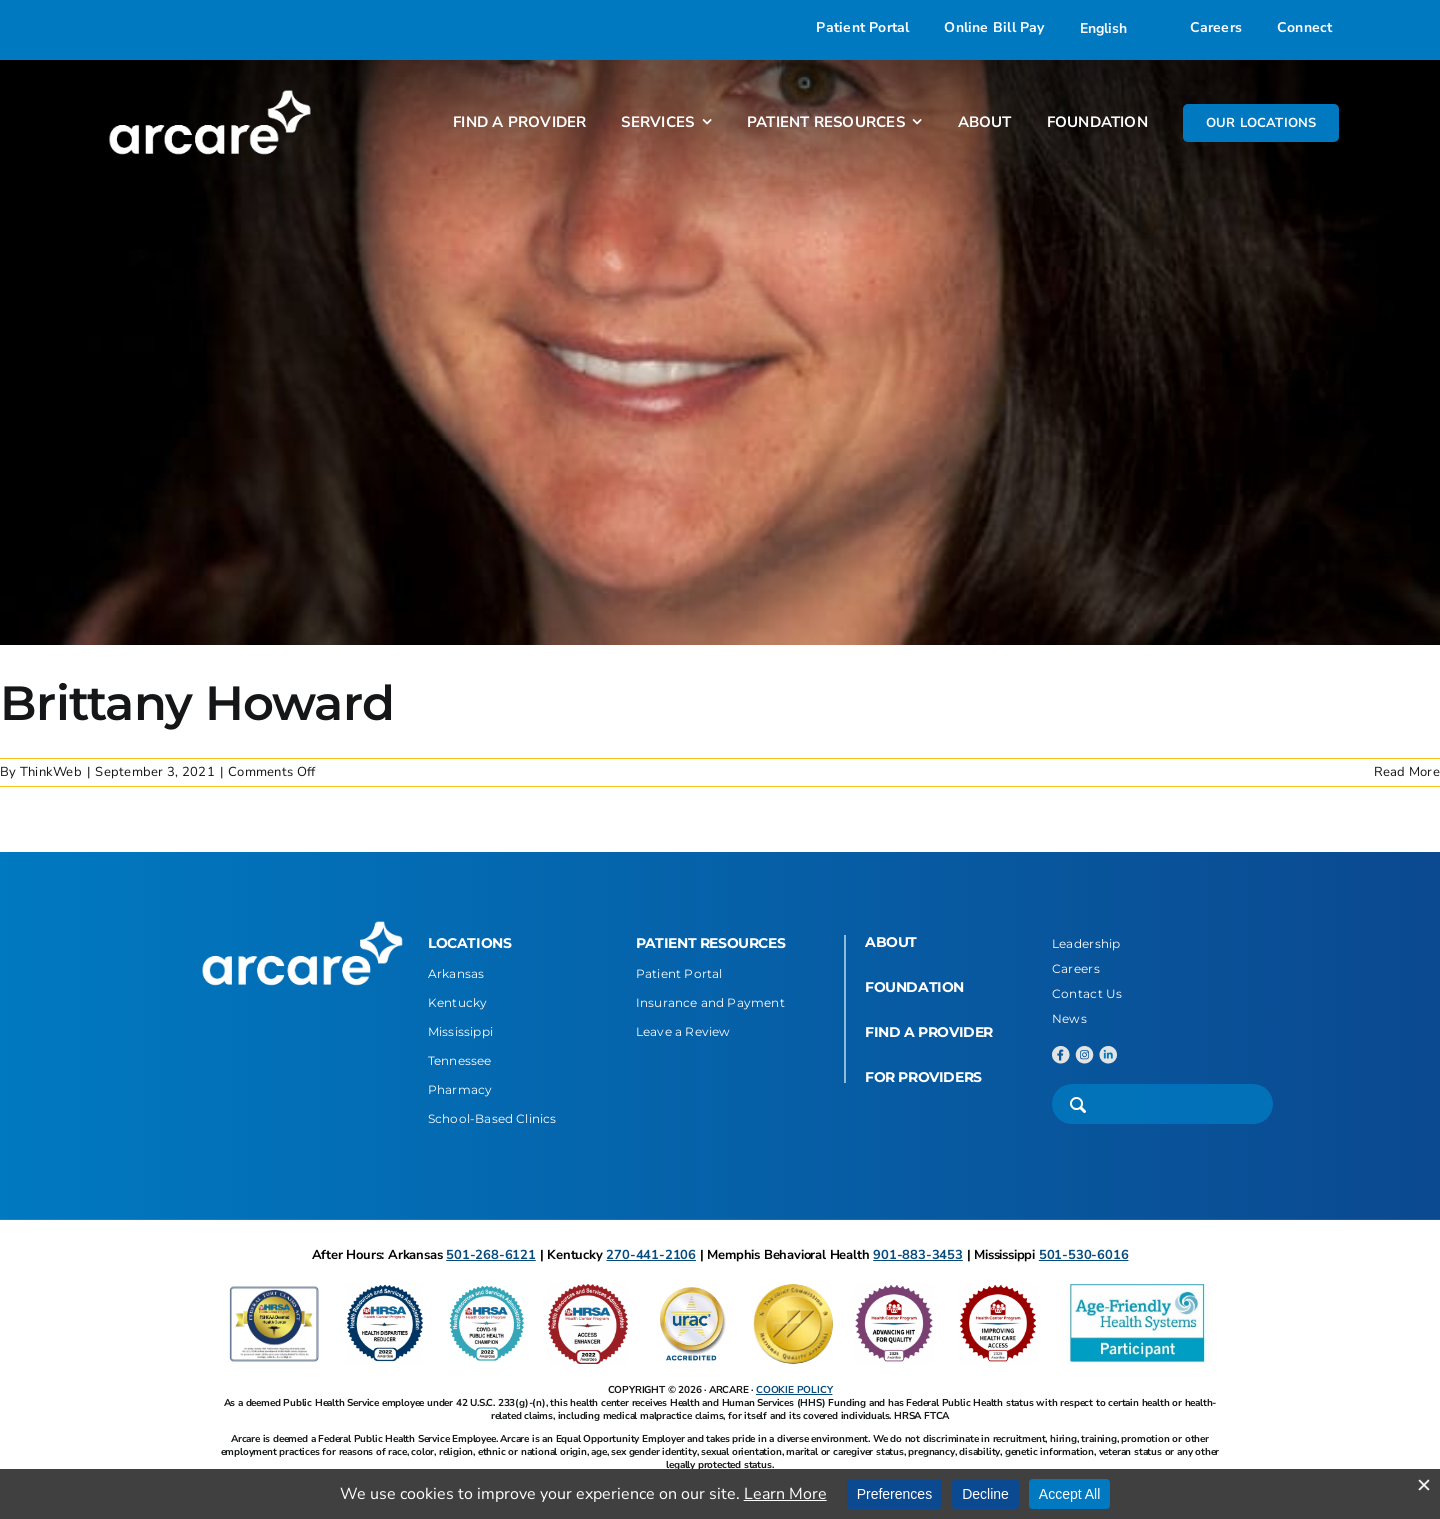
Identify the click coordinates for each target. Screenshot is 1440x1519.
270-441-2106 (651, 1255)
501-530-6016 (1084, 1255)
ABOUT (891, 942)
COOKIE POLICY (794, 1390)
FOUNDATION (914, 987)
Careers (1076, 968)
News (1069, 1018)
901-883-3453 (918, 1255)
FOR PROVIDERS (923, 1077)
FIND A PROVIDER (929, 1032)
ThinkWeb (51, 772)
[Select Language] (1117, 28)
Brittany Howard (197, 703)
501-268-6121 (491, 1255)
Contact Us (1087, 993)
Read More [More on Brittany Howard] (1407, 772)
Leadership (1086, 943)
